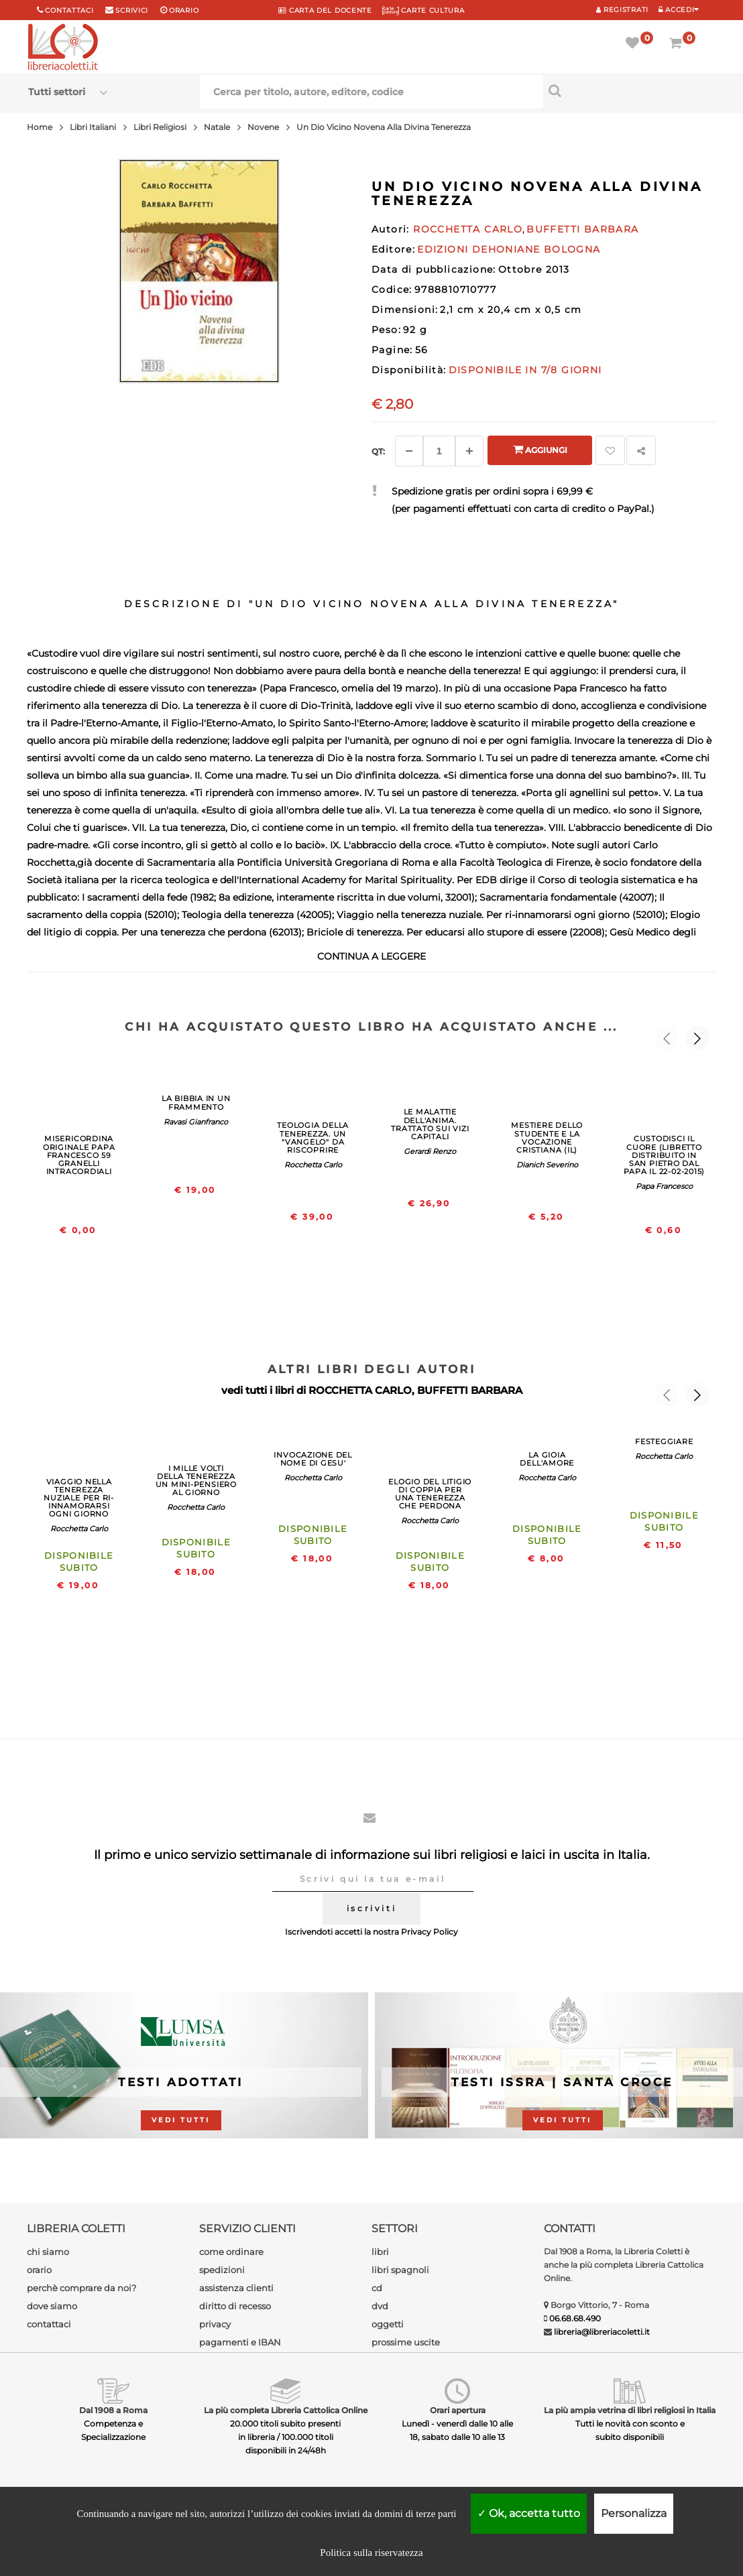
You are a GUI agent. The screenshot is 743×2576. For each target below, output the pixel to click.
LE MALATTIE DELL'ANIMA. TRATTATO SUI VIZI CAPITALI (430, 1124)
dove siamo (52, 2306)
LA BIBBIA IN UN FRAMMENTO (196, 1102)
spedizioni (222, 2269)
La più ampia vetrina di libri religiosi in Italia (630, 2410)
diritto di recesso (235, 2306)
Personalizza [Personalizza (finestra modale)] (634, 2513)
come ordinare (231, 2251)
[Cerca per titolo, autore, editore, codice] (629, 90)
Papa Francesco (664, 1186)
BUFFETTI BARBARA (469, 1390)
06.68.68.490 (575, 2318)
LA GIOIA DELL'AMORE (547, 1459)
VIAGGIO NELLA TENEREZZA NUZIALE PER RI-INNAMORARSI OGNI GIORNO (79, 1498)
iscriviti (371, 1908)
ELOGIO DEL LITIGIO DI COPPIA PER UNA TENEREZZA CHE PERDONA (429, 1493)
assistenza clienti (236, 2287)
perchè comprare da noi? (81, 2287)
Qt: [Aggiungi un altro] (378, 451)
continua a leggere (371, 956)
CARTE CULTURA (423, 10)
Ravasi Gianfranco (196, 1121)
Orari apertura (457, 2410)
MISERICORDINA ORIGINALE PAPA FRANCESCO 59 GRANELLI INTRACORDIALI (79, 1154)
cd (377, 2287)
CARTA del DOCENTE (325, 10)
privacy (215, 2324)
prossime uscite (406, 2342)
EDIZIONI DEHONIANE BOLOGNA (508, 249)
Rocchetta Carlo (313, 1164)
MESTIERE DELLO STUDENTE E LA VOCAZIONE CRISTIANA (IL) (547, 1137)
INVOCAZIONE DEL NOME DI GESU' (313, 1459)
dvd (380, 2306)
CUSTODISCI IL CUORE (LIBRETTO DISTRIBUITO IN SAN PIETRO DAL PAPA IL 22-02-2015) (664, 1154)
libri (380, 2251)
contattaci (49, 2324)
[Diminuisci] (409, 451)
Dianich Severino (547, 1164)
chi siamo (48, 2251)
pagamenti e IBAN (240, 2342)
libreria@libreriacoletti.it (602, 2332)
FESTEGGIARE (664, 1441)
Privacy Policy (429, 1932)
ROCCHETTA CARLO (360, 1390)
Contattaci (69, 10)
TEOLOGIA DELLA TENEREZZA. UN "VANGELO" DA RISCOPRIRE (313, 1137)
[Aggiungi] (469, 451)
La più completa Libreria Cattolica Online (285, 2410)
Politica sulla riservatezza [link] (371, 2552)
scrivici (131, 10)
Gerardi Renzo (430, 1151)
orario (183, 10)
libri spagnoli (400, 2269)
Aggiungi (540, 449)
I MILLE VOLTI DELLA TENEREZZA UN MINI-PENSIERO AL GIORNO (196, 1480)
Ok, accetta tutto (528, 2513)
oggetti (388, 2324)
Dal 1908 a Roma (113, 2410)
